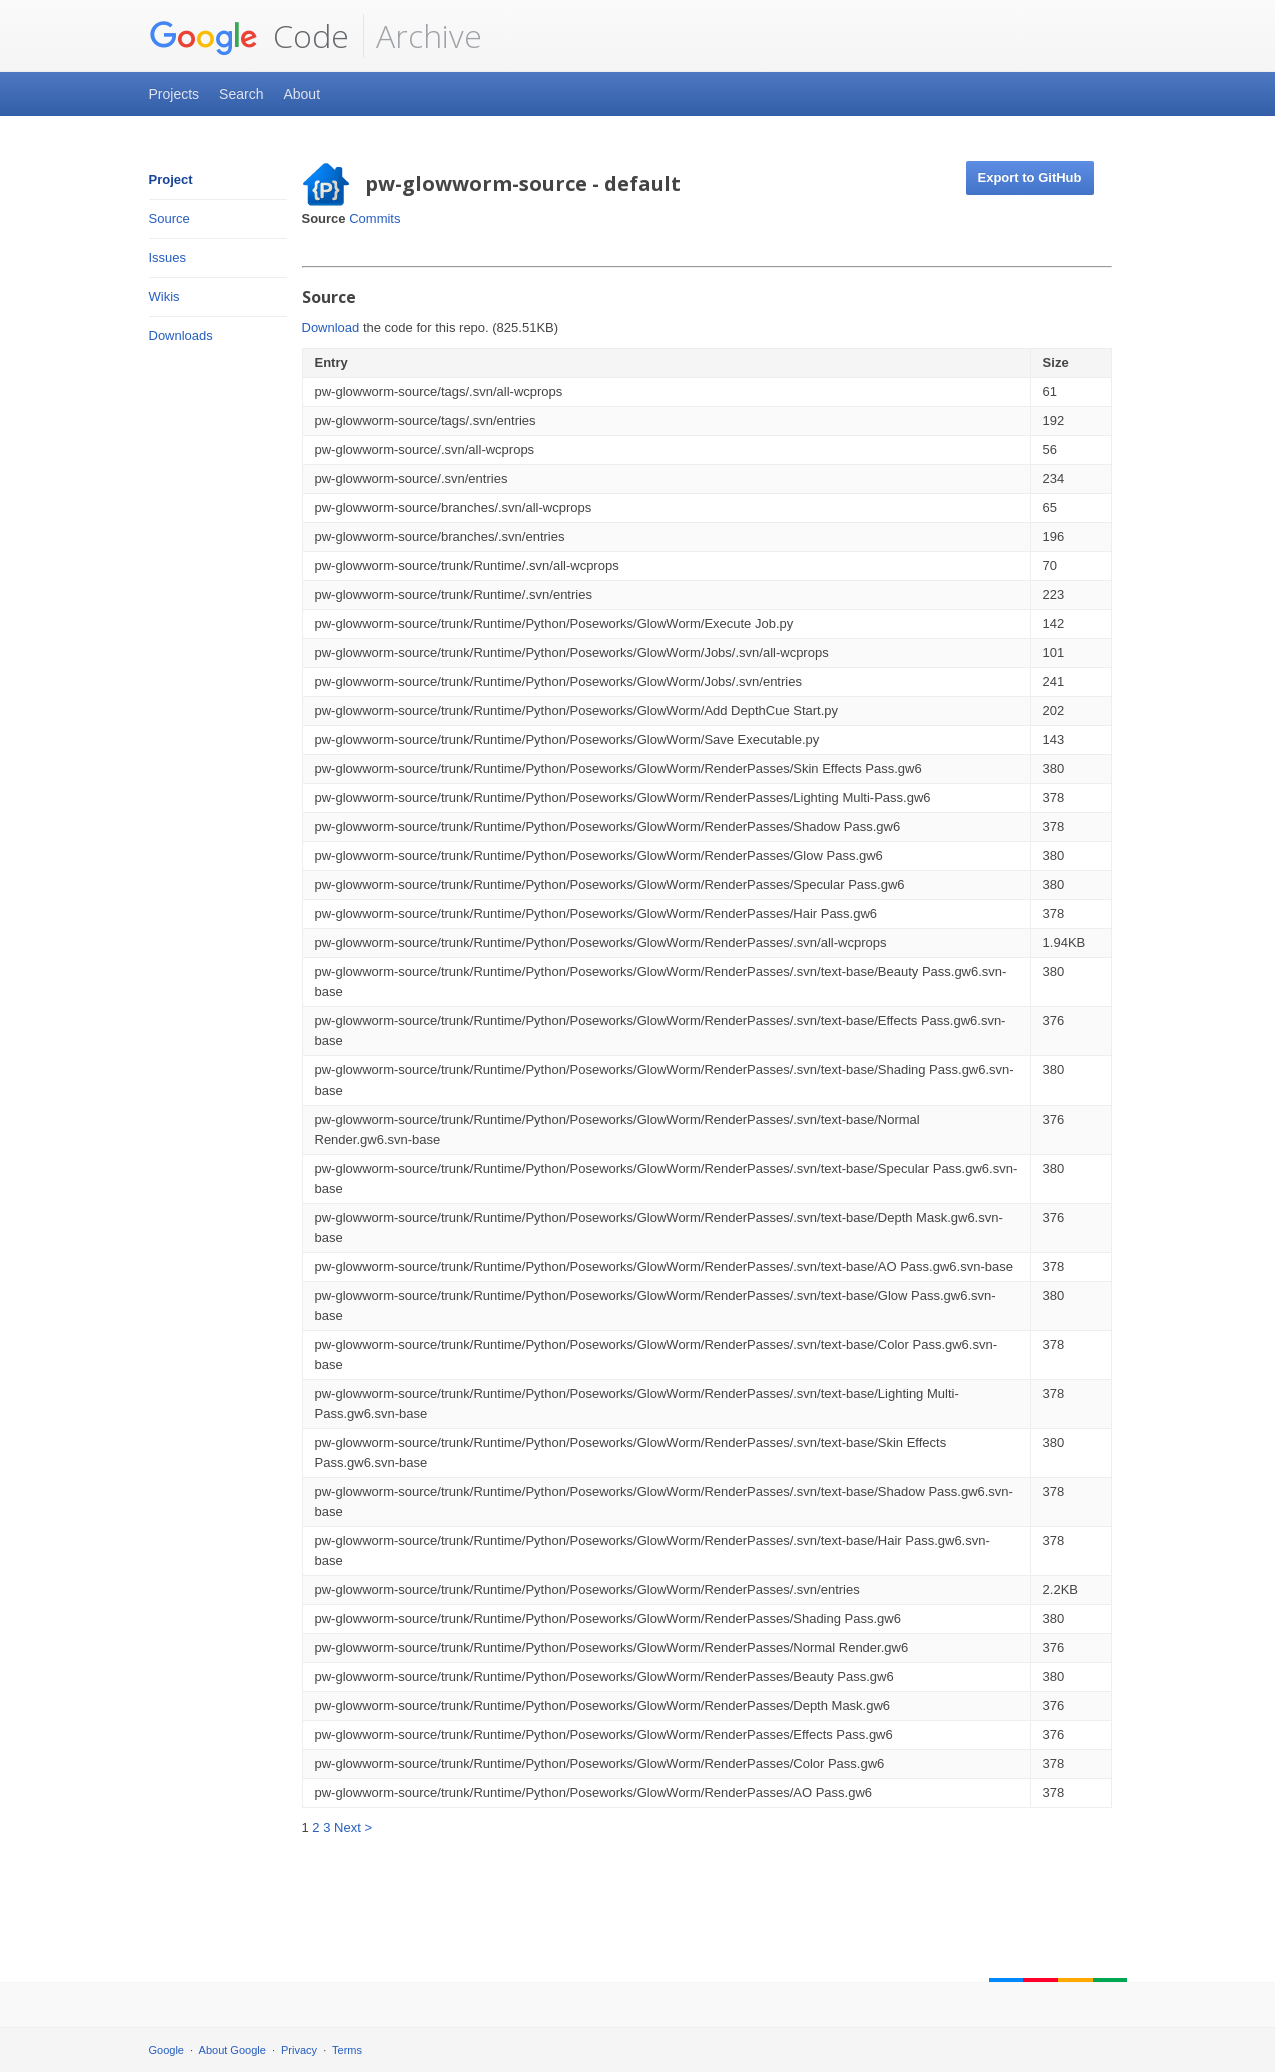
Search (241, 94)
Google (166, 2050)
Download (331, 327)
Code (249, 36)
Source (169, 218)
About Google (232, 2050)
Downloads (181, 335)
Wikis (164, 296)
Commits (374, 218)
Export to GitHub (1030, 177)
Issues (168, 257)
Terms (347, 2050)
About (301, 94)
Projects (174, 94)
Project (171, 179)
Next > (353, 1827)
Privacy (299, 2050)
